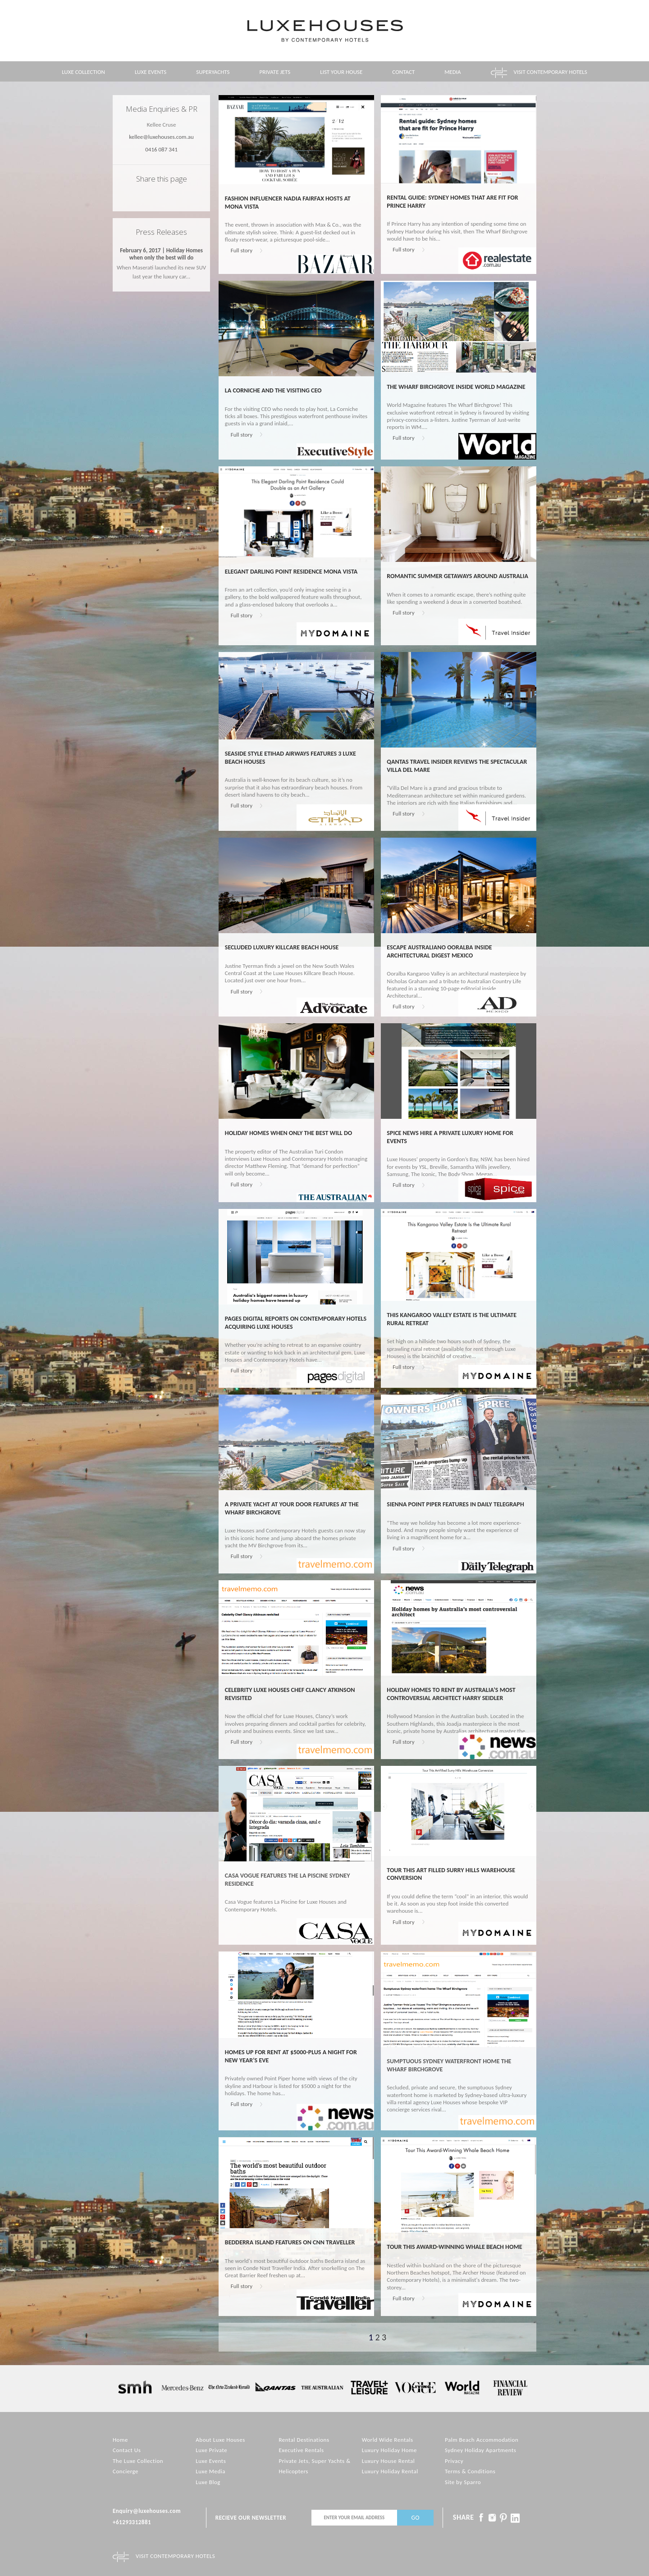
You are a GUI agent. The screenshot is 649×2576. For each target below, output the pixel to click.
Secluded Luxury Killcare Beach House (282, 947)
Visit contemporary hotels (550, 71)
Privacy (454, 2460)
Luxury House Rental (388, 2460)
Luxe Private (211, 2450)
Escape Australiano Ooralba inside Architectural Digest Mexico (439, 951)
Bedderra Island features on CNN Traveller (290, 2242)
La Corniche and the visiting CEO (273, 390)
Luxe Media (210, 2471)
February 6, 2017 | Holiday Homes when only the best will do (161, 254)
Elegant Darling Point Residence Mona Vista (291, 571)
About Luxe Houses (220, 2439)
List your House (341, 71)
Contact (403, 71)
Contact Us (127, 2450)
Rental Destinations (304, 2439)
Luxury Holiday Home (389, 2450)
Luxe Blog (208, 2482)
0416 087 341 (161, 149)
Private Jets (275, 71)
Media (452, 71)
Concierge (125, 2471)
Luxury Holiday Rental (390, 2471)
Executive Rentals (301, 2450)
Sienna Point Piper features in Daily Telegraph (455, 1504)
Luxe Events (150, 71)
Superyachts (212, 71)
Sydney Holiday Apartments (480, 2450)
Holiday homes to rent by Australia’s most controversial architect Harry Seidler (451, 1694)
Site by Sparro (463, 2482)
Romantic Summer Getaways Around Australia (457, 576)
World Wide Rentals (387, 2439)
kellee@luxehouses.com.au (161, 136)
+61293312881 (132, 2522)
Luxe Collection (83, 71)
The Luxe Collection (138, 2460)
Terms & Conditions (470, 2471)
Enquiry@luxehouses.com (147, 2511)
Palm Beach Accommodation (481, 2439)
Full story (241, 250)
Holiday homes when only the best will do (288, 1133)
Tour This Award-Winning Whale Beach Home (454, 2247)
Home (120, 2439)
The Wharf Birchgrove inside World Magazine (456, 387)
